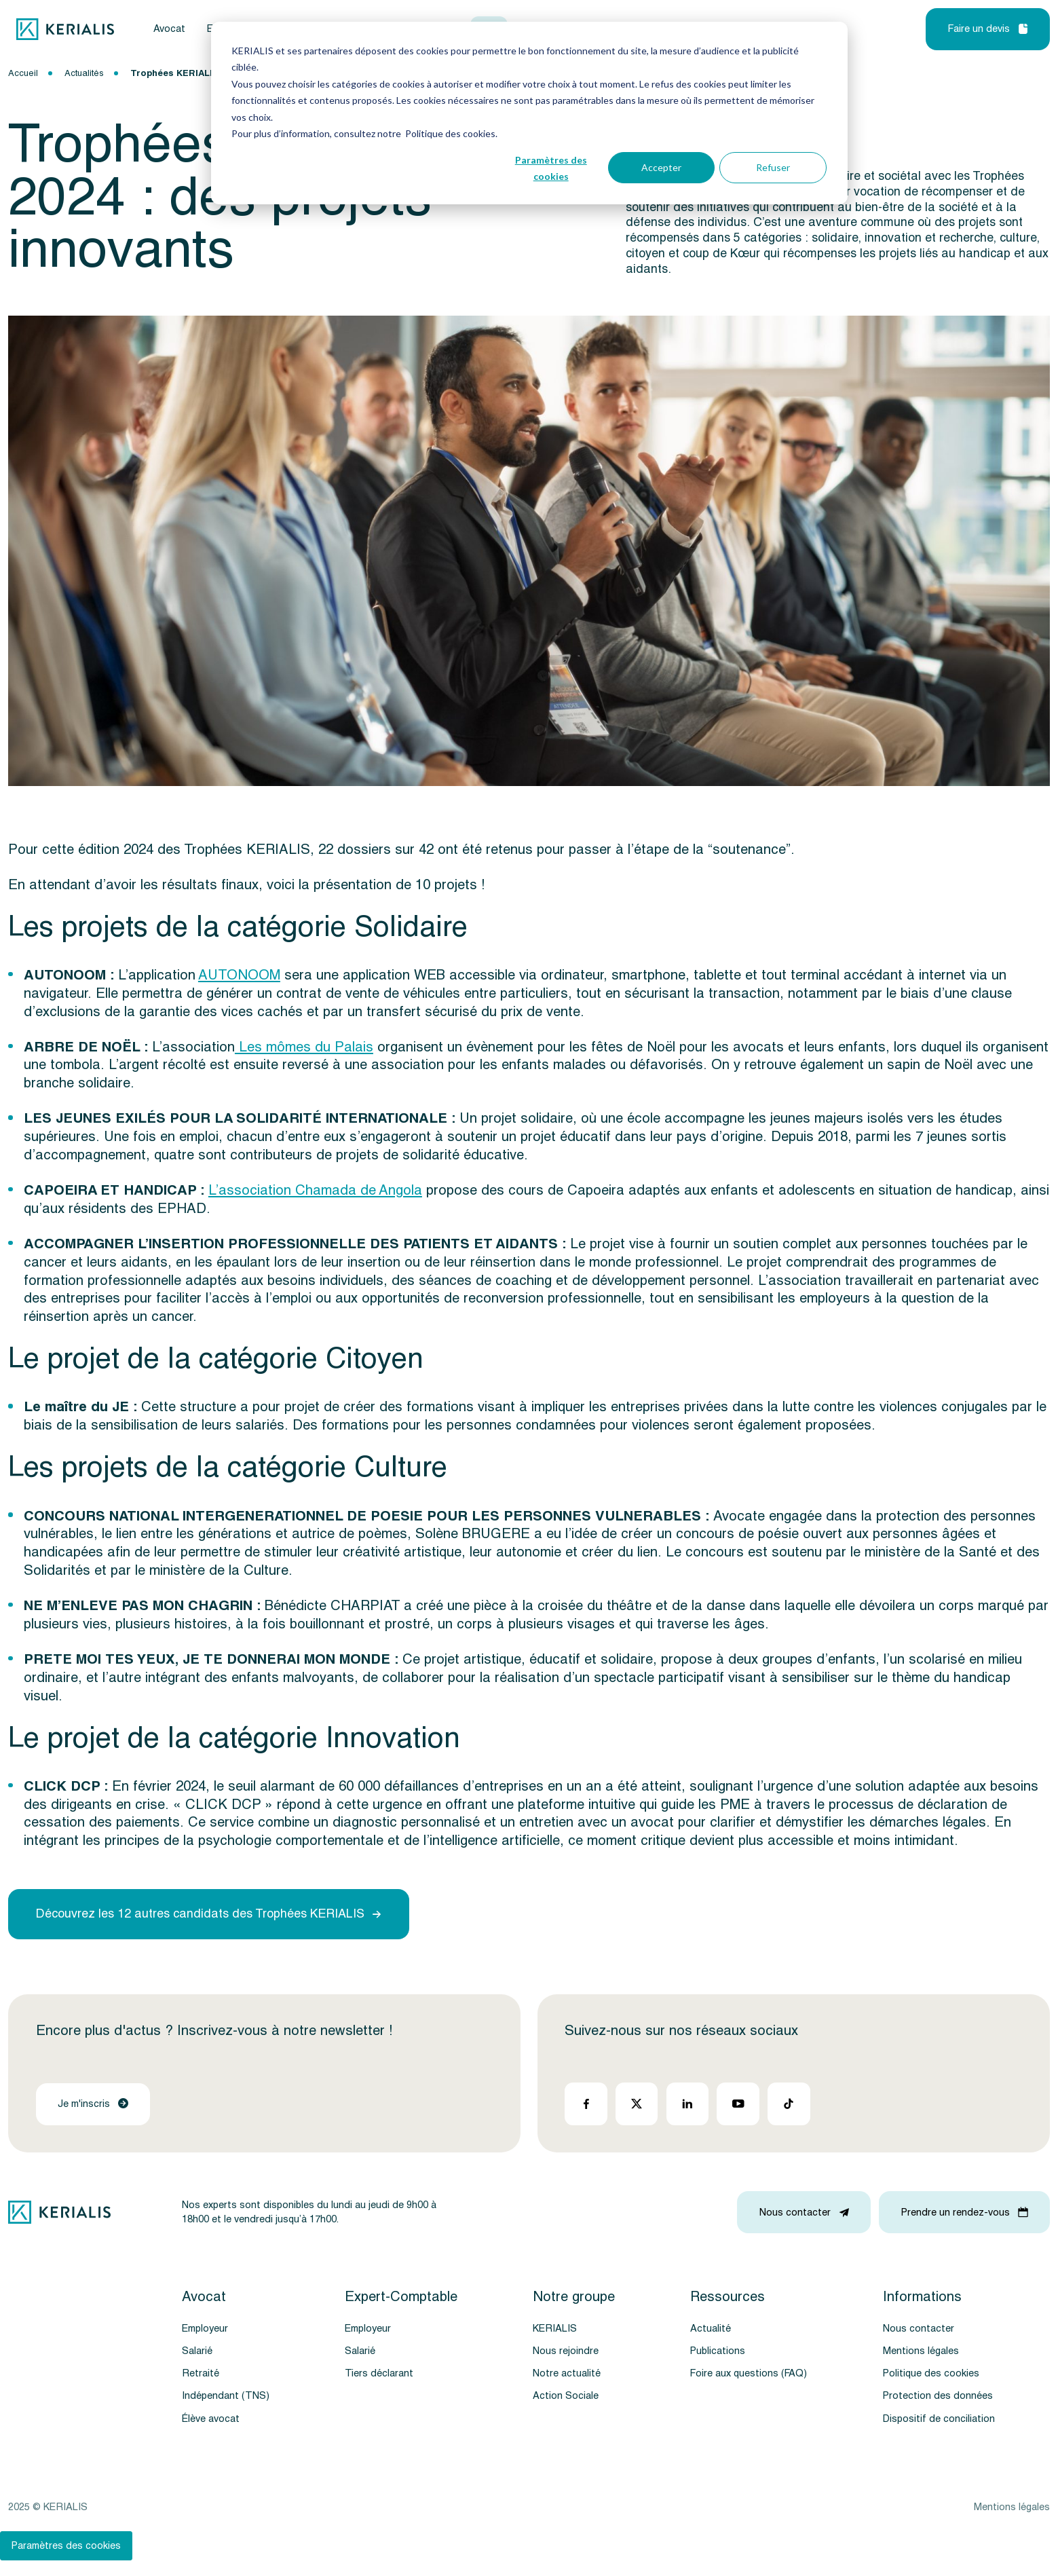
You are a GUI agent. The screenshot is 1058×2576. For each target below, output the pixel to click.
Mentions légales (921, 2351)
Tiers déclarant (379, 2373)
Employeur (205, 2328)
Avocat (169, 29)
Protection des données (938, 2396)
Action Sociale (566, 2396)
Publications (717, 2351)
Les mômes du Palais (304, 1047)
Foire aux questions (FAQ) (748, 2373)
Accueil (23, 73)
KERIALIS (555, 2328)
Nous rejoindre (566, 2351)
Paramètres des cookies (551, 168)
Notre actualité (567, 2373)
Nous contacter (918, 2328)
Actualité (710, 2328)
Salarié (197, 2351)
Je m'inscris (93, 2104)
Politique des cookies (931, 2373)
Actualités (84, 73)
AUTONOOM (239, 975)
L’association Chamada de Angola (315, 1190)
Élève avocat (211, 2419)
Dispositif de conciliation (939, 2419)
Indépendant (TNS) (225, 2396)
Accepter (661, 167)
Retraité (200, 2373)
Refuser (773, 167)
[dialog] (529, 113)
